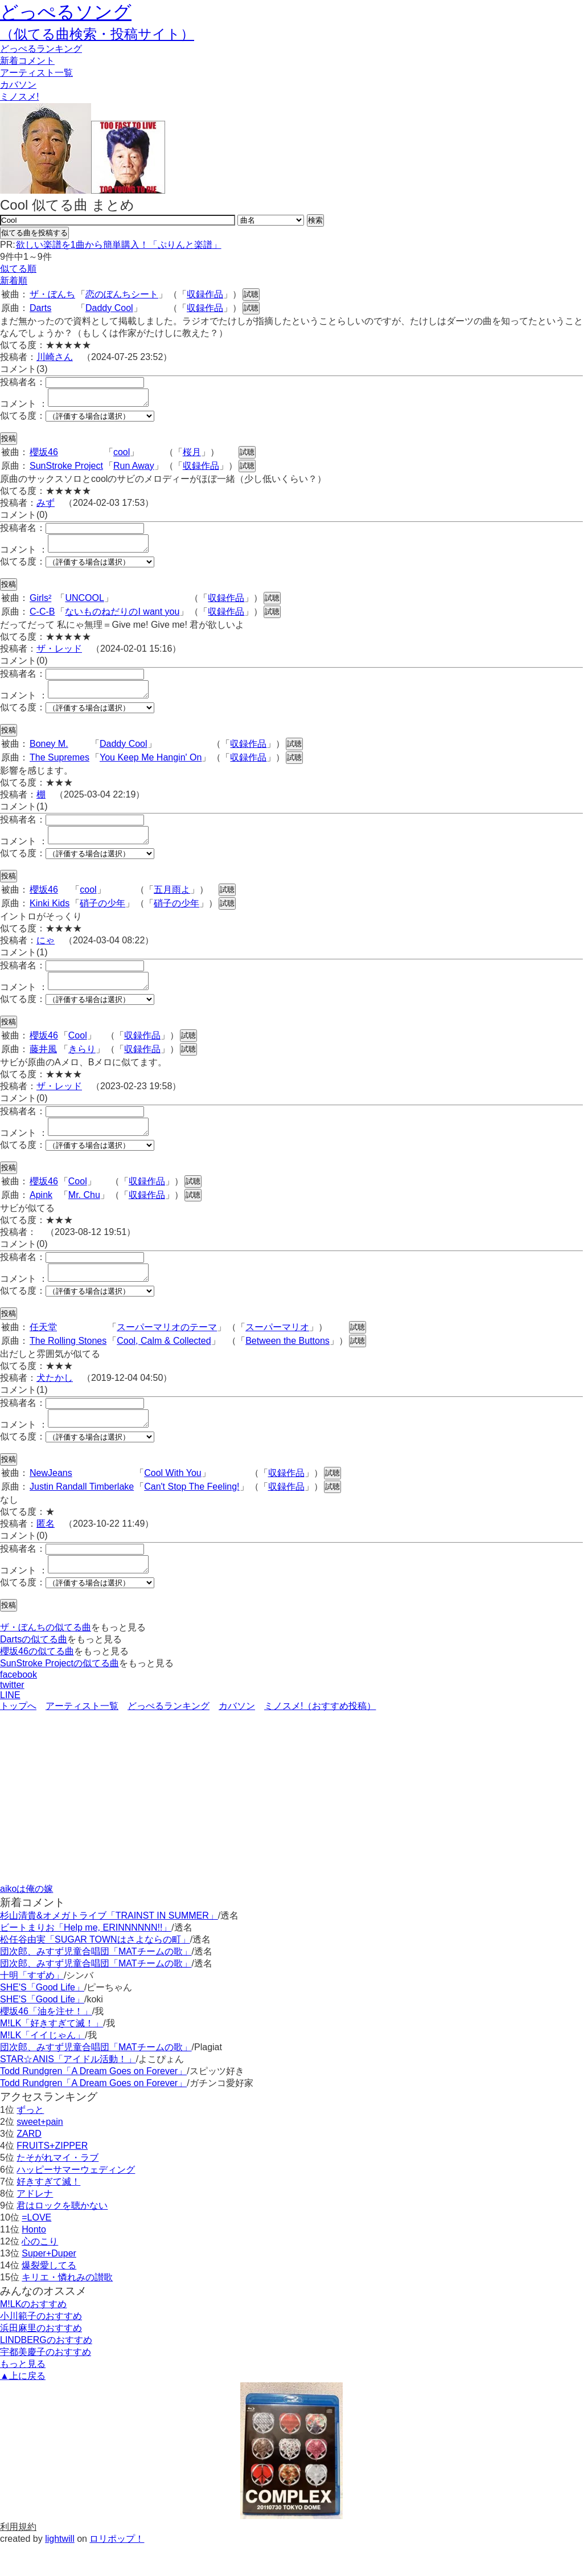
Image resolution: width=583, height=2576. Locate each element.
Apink (41, 1215)
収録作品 (205, 294)
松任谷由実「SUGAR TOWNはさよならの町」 (95, 1970)
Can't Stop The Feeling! (191, 1514)
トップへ (18, 1736)
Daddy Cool (109, 308)
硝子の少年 (102, 917)
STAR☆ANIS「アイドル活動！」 (68, 2090)
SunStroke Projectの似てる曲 (59, 1694)
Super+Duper (49, 2284)
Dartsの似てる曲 (33, 1670)
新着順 (13, 280)
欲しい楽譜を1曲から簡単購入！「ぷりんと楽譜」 (118, 245)
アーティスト (36, 72)
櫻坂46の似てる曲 (37, 1682)
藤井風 (43, 1066)
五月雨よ (172, 903)
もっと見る (23, 2394)
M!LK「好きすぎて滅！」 (51, 2054)
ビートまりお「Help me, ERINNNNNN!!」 (85, 1958)
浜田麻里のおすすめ (41, 2359)
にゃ (45, 954)
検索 (315, 220)
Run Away (133, 469)
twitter (12, 1715)
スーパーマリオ (277, 1351)
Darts (40, 308)
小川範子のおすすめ (41, 2347)
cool (121, 455)
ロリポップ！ (116, 2569)
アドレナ (35, 2224)
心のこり (40, 2272)
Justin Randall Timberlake (82, 1514)
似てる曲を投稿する (34, 232)
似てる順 (18, 268)
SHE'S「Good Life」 (42, 2018)
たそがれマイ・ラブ (57, 2188)
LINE (10, 1726)
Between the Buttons (287, 1364)
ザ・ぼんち (52, 294)
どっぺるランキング (169, 1736)
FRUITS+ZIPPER (52, 2176)
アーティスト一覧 (82, 1736)
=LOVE (36, 2248)
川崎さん (54, 357)
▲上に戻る (23, 2406)
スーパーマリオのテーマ (167, 1351)
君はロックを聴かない (62, 2236)
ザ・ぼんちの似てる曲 (45, 1658)
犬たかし (54, 1401)
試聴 (251, 294)
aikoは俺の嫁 (26, 1919)
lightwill (60, 2569)
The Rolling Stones (68, 1364)
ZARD (29, 2164)
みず (45, 506)
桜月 (192, 455)
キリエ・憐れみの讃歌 (67, 2308)
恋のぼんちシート (121, 294)
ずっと (30, 2140)
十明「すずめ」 (32, 2006)
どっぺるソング (66, 12)
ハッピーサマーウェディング (76, 2200)
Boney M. (49, 754)
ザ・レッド (59, 655)
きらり (82, 1066)
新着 (27, 61)
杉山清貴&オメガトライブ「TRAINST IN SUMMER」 (109, 1946)
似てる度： (23, 419)
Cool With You (173, 1500)
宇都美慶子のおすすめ (45, 2382)
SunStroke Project (66, 469)
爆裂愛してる (49, 2296)
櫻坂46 (44, 455)
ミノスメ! (19, 96)
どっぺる (41, 49)
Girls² (40, 605)
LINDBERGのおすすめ (46, 2370)
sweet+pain (40, 2152)
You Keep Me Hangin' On (151, 767)
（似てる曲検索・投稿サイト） (97, 34)
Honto (34, 2260)
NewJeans (51, 1500)
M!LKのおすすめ (33, 2335)
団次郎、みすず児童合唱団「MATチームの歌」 (96, 1982)
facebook (18, 1705)
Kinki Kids (49, 917)
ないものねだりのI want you (122, 618)
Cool (77, 1052)
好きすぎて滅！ (48, 2212)
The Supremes (59, 767)
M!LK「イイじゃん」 (42, 2066)
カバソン (18, 84)
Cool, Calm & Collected (164, 1364)
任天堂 (43, 1351)
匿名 (45, 1551)
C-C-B (42, 618)
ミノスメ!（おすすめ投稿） (320, 1736)
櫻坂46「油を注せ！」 (46, 2042)
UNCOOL (84, 605)
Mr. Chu (84, 1215)
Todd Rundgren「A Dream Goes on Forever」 (93, 2102)
